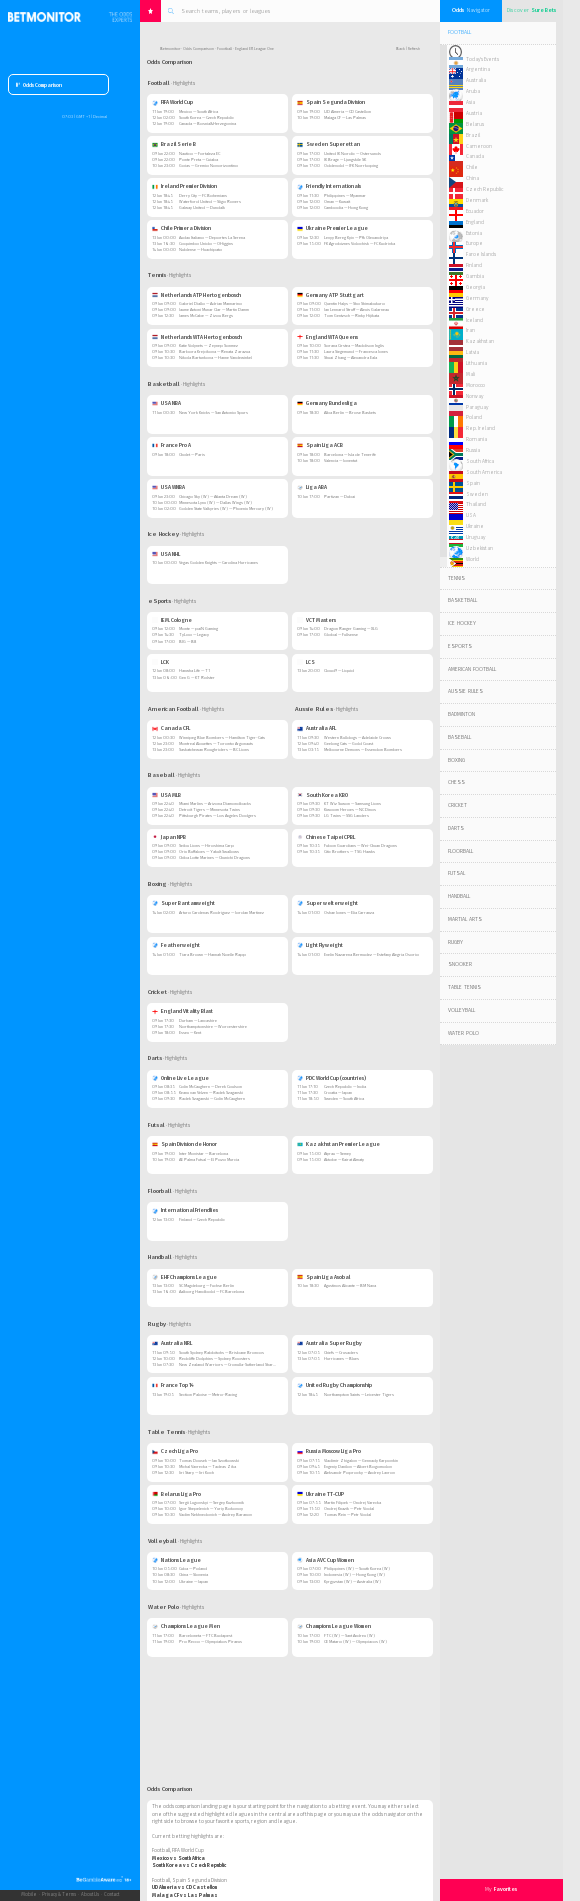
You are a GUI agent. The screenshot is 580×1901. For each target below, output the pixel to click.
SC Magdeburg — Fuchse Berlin (206, 1285)
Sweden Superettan (328, 144)
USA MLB (166, 795)
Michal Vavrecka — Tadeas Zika (207, 1466)
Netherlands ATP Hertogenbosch (196, 295)
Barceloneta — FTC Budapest (205, 1635)
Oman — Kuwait (337, 201)
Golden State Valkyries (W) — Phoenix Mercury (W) (226, 508)
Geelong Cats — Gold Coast (348, 743)
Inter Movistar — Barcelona (203, 1153)
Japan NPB (169, 837)
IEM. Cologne (172, 620)
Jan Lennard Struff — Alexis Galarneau (356, 309)
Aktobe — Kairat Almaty (344, 1159)
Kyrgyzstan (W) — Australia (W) (352, 1581)
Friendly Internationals (329, 186)
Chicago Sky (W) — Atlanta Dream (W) (213, 496)
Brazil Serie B (174, 144)
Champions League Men (186, 1626)
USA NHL (166, 554)
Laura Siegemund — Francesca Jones (356, 351)
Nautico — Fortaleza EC (199, 153)
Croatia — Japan (338, 1092)
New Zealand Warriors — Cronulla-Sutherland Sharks (228, 1364)
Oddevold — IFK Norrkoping (351, 165)
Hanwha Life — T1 (194, 670)
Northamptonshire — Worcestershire (213, 1026)
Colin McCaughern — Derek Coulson (210, 1086)
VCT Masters (316, 620)
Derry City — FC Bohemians (203, 195)
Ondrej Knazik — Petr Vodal (349, 1508)
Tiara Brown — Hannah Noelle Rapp (212, 954)
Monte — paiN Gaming (198, 628)
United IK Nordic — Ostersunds (352, 153)
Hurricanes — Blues (341, 1358)
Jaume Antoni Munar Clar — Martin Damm (214, 309)
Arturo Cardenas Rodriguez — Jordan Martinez (221, 912)
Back (400, 48)
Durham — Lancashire (198, 1020)
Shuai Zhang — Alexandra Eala (350, 357)
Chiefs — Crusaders (341, 1352)
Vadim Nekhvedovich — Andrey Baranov (215, 1514)
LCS (306, 662)
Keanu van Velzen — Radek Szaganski (211, 1092)
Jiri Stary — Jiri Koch (196, 1472)
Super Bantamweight (183, 903)
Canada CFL (171, 728)
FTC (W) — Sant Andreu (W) (349, 1635)
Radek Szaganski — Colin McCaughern (212, 1098)
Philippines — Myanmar (345, 195)
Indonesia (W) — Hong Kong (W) (354, 1574)
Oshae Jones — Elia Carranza (349, 912)
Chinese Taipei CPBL (326, 837)
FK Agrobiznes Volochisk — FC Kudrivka (359, 243)
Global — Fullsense (341, 634)
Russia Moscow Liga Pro (329, 1451)
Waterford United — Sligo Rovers (210, 201)
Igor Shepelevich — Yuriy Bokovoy (211, 1508)
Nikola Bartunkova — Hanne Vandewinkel (215, 357)
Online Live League (180, 1078)
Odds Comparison (39, 85)
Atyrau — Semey (337, 1153)
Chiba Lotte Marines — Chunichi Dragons (214, 857)
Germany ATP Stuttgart (330, 295)
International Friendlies (185, 1210)
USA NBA (166, 403)
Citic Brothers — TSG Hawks (349, 851)
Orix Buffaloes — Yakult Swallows (209, 851)
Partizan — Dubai (339, 496)
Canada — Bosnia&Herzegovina (207, 123)
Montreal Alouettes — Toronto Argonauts (216, 743)
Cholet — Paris (192, 454)
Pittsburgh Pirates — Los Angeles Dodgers (217, 815)
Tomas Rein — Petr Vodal (347, 1514)
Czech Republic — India (345, 1086)
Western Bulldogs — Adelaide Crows (357, 737)
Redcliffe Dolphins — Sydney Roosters (214, 1358)
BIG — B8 (187, 641)
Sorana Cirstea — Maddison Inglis (354, 345)
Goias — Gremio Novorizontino (208, 165)
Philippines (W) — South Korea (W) (357, 1568)
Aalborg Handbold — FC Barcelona (211, 1291)
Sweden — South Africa (344, 1098)
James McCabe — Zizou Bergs (206, 315)
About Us (90, 1894)
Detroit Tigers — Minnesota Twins (209, 809)
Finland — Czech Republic (202, 1219)
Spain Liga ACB (320, 445)
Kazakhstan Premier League (338, 1144)
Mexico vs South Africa (178, 1858)
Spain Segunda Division (331, 102)
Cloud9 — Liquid (339, 670)
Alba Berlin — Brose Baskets (350, 412)
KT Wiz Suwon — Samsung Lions (352, 803)
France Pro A (171, 445)
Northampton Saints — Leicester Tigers (359, 1394)
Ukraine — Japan (193, 1581)
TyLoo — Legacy (194, 634)
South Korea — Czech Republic (206, 117)
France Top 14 (173, 1385)
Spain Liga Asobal (323, 1277)
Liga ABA (312, 487)
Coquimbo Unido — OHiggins (206, 243)
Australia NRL (172, 1343)
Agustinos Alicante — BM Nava (350, 1285)
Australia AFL (316, 728)
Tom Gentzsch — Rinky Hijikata (351, 315)
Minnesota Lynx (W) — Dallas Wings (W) (215, 502)
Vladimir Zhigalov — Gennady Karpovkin (361, 1460)
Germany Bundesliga (327, 403)
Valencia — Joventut (340, 460)
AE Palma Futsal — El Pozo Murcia (209, 1159)
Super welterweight (327, 903)
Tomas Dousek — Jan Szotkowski (209, 1460)
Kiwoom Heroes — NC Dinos (350, 809)
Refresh (414, 48)
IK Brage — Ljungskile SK (345, 159)
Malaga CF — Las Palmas (345, 117)
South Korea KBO (322, 795)
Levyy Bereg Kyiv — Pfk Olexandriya (356, 237)
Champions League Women (334, 1626)
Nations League (176, 1560)
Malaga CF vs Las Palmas (185, 1895)
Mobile (29, 1894)
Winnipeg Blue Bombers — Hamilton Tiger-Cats (222, 737)
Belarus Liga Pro (176, 1494)
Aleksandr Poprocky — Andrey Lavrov (359, 1472)
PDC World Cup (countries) (331, 1078)
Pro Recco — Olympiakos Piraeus (210, 1641)
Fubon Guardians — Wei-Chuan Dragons (360, 845)
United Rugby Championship (334, 1385)
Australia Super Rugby (329, 1343)
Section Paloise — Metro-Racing (208, 1394)
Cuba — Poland (193, 1568)
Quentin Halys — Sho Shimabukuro (354, 303)
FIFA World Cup (172, 102)
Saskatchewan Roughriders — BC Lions (214, 749)
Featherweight (176, 945)
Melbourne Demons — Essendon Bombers (363, 749)
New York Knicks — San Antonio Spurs (213, 412)
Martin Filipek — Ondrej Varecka (352, 1502)
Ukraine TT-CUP (320, 1494)
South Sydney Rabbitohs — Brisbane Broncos (221, 1352)
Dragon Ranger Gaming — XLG (351, 628)
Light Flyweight (320, 945)
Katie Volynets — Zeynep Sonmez (208, 345)
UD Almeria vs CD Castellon (184, 1887)
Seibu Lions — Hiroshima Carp (206, 845)
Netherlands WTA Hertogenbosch (197, 337)
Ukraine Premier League (332, 228)
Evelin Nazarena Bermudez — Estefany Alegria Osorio (371, 954)
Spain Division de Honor (184, 1144)
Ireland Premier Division (184, 186)
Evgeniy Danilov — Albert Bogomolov (358, 1466)
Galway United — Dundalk (202, 207)
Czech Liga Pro (175, 1451)
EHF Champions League (184, 1277)
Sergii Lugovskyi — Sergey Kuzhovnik (211, 1502)
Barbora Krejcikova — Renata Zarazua (214, 351)
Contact (111, 1894)
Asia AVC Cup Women (325, 1560)
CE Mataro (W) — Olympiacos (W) (355, 1641)
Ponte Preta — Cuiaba (198, 159)
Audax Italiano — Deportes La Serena (212, 237)
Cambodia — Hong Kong (346, 207)
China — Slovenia (193, 1574)
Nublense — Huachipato (200, 249)
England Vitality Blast (182, 1011)
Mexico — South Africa (198, 111)
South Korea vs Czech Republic (189, 1865)
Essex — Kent (190, 1032)
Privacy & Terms (59, 1894)
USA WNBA (168, 487)
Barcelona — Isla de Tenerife (350, 454)
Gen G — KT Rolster (197, 677)
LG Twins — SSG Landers (346, 815)
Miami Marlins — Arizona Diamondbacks (215, 803)
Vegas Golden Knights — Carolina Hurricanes (218, 562)
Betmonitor (170, 48)
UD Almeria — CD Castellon (347, 111)
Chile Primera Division (181, 228)
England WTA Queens (327, 337)
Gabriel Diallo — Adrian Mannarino (210, 303)
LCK (160, 662)
